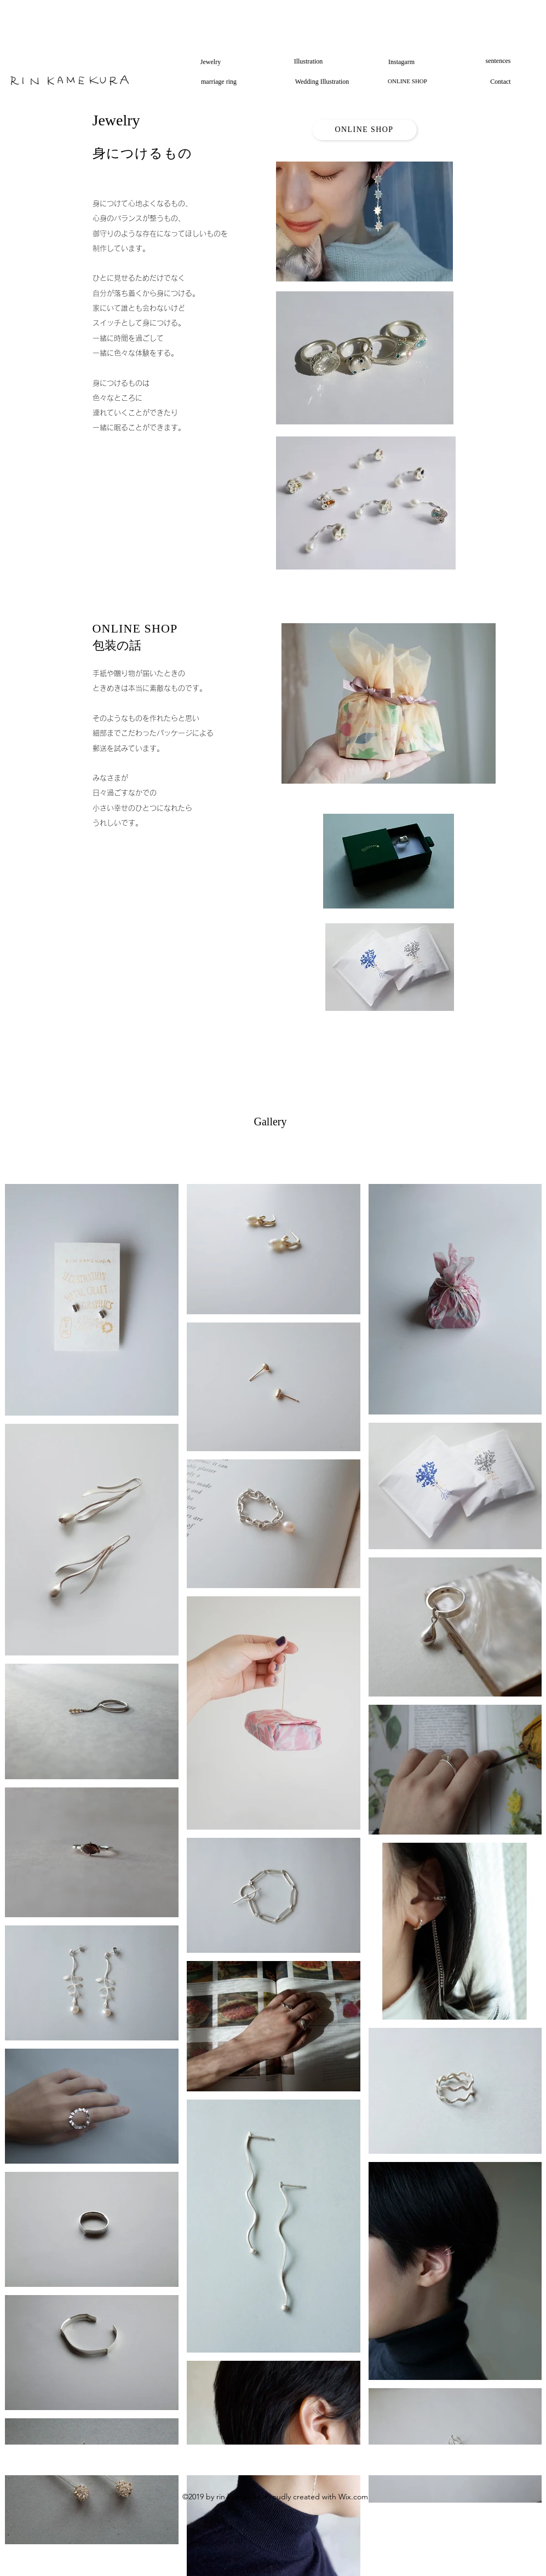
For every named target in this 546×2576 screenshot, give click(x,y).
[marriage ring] (219, 81)
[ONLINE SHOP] (408, 81)
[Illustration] (308, 61)
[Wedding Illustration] (322, 81)
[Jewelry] (211, 62)
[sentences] (498, 60)
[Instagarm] (402, 61)
